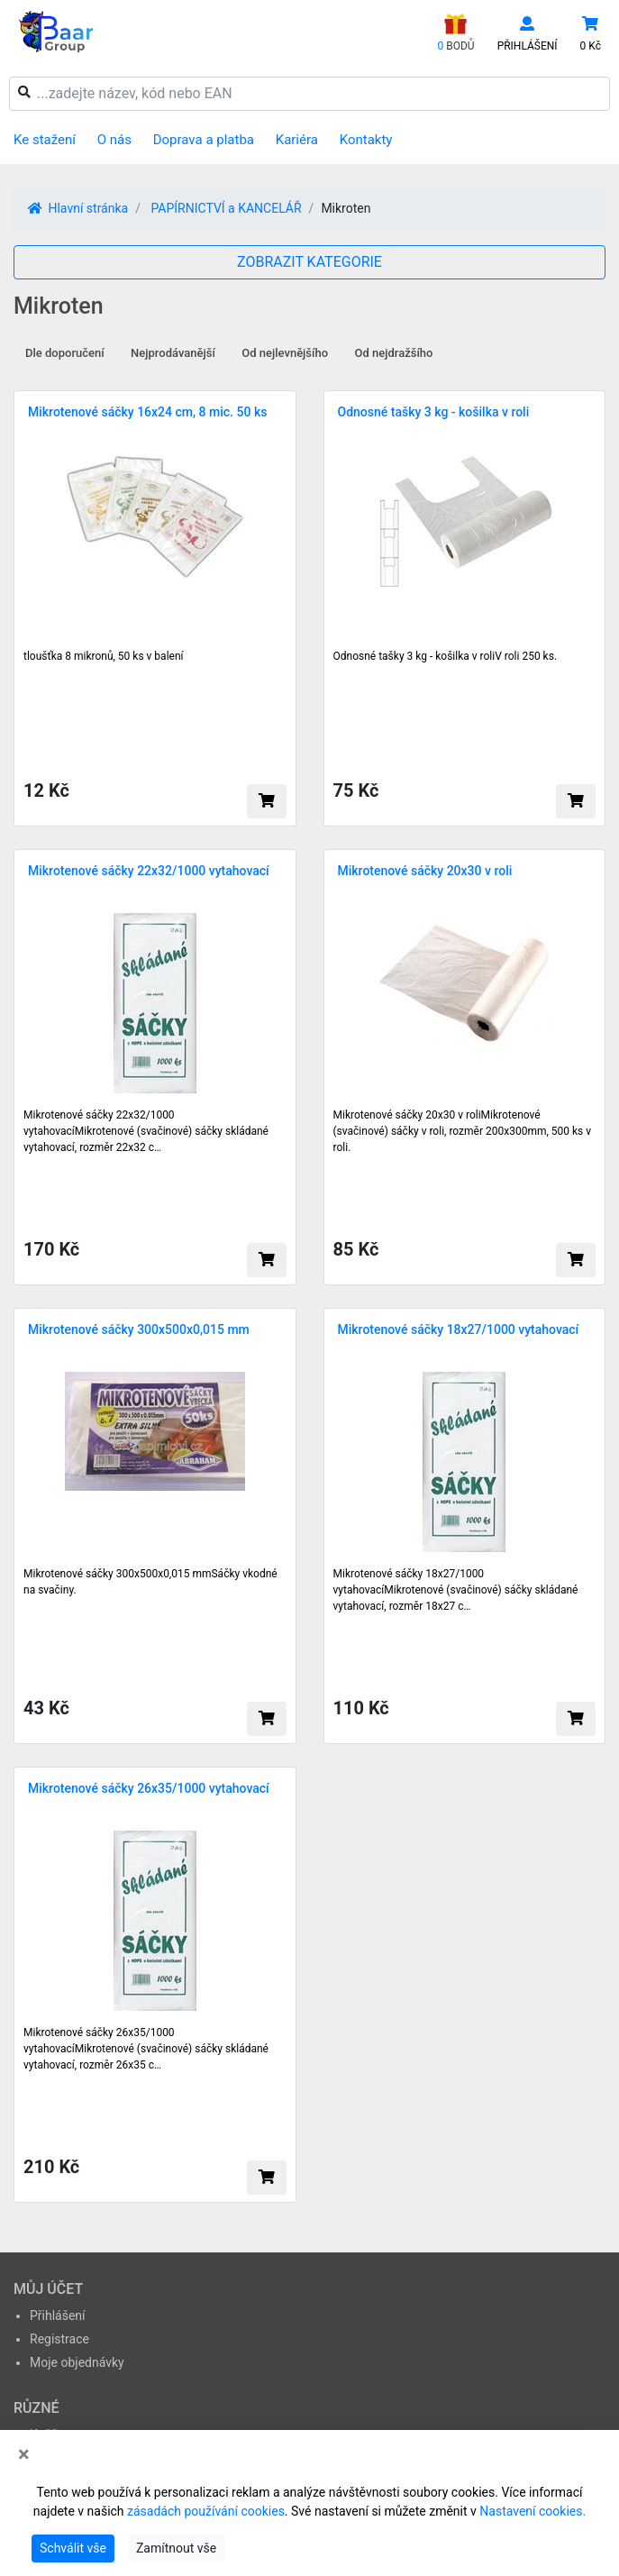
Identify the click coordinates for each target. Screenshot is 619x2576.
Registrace (59, 2339)
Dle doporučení (65, 353)
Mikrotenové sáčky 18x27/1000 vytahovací (458, 1329)
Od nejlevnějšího (284, 353)
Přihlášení (58, 2315)
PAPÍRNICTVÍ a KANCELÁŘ (225, 208)
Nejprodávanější (173, 353)
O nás (114, 140)
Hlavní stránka (78, 208)
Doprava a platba (203, 140)
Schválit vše (73, 2548)
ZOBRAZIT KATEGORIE (309, 261)
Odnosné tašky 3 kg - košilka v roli (434, 412)
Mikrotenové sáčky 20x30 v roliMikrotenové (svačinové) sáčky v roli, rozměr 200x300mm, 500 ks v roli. (462, 1131)
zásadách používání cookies (206, 2511)
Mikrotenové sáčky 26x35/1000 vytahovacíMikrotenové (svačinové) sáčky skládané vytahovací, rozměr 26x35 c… (146, 2048)
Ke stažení (45, 140)
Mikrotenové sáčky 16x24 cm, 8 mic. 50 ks (147, 412)
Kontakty (366, 140)
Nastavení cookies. (532, 2511)
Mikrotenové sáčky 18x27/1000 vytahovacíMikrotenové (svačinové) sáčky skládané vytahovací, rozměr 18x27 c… (455, 1589)
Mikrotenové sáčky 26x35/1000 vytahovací (148, 1788)
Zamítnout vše (176, 2548)
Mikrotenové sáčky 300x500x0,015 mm (139, 1329)
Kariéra (297, 140)
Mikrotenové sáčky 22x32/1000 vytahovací (148, 870)
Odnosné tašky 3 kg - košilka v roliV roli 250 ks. (445, 656)
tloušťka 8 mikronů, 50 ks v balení (103, 656)
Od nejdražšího (394, 353)
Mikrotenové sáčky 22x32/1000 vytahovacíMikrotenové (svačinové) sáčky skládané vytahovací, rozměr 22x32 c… (146, 1131)
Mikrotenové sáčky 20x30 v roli (425, 870)
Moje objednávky (77, 2362)
